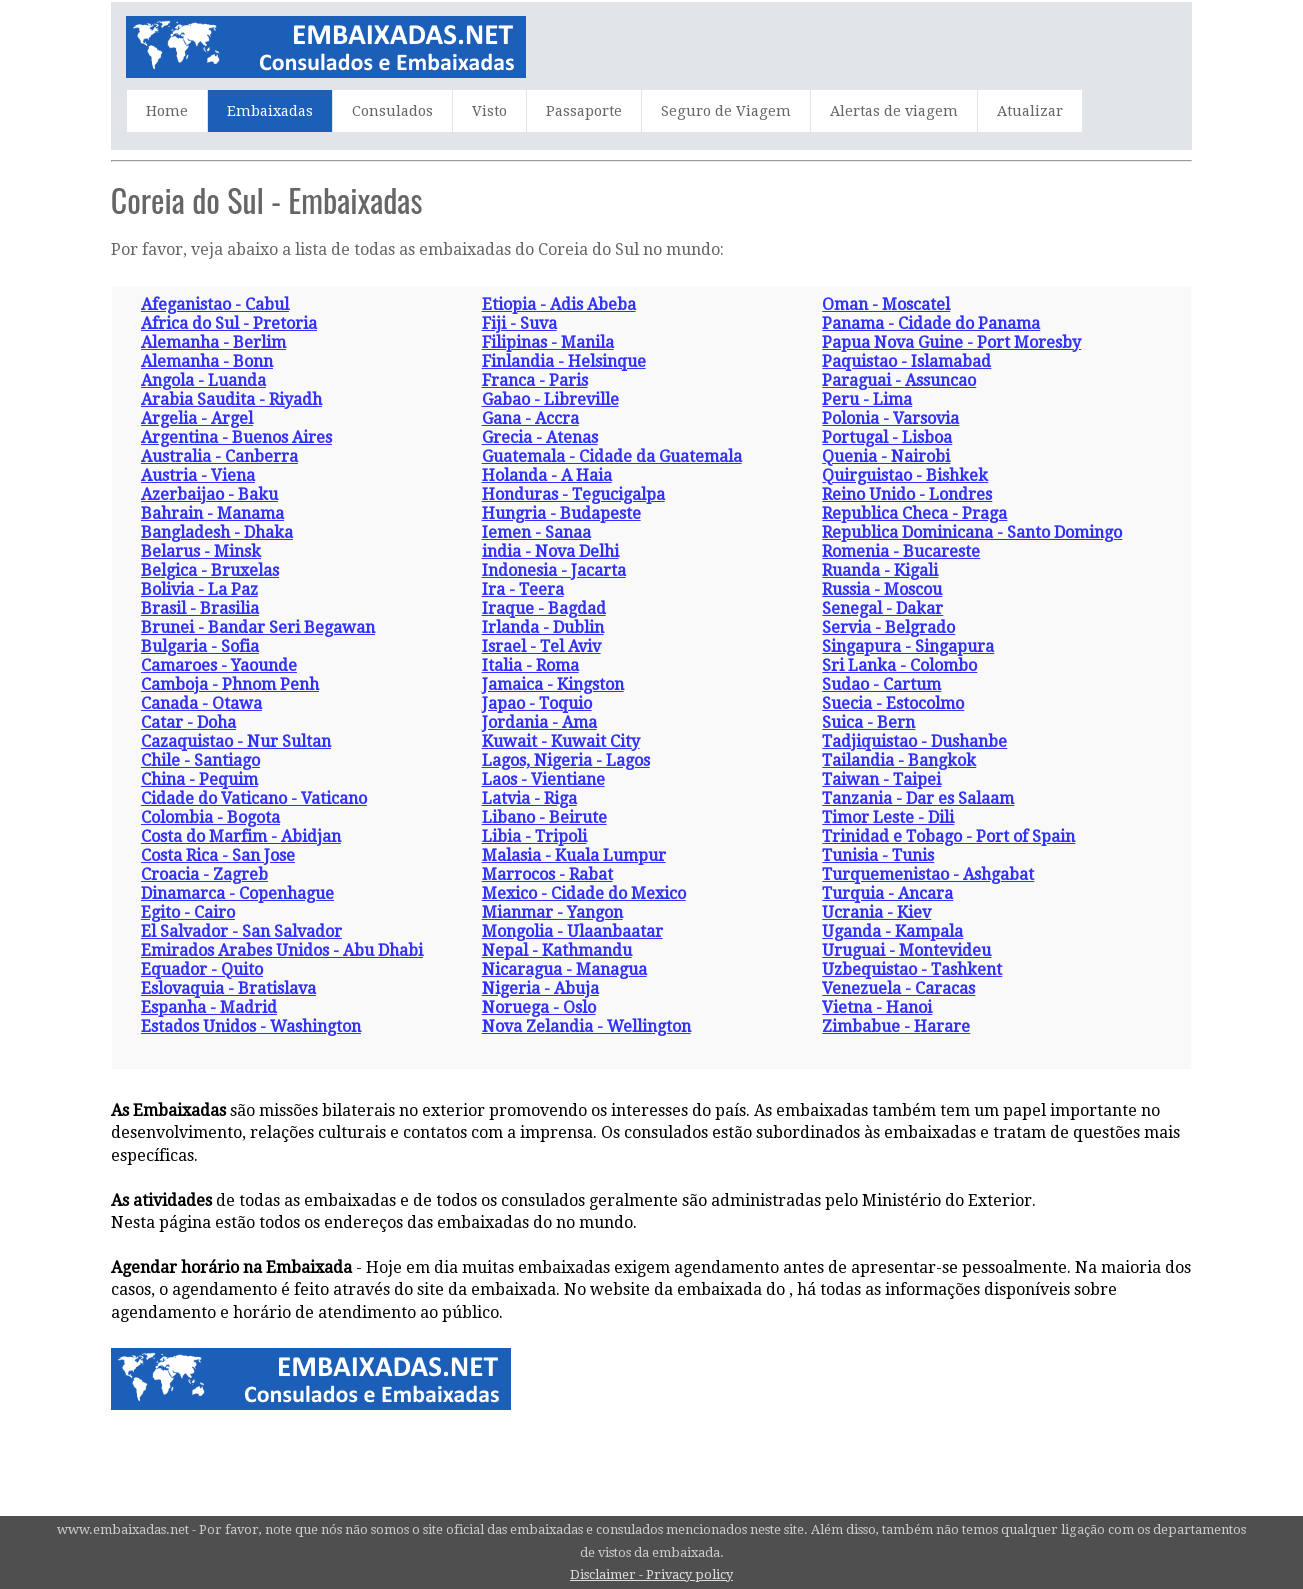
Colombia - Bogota (210, 817)
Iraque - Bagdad (544, 608)
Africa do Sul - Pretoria (229, 323)
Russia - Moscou (882, 589)
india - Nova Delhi (550, 551)
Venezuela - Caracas (898, 988)
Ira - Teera (523, 589)
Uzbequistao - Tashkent (912, 969)
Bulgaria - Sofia (200, 646)
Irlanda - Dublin (543, 627)
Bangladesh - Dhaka (217, 532)
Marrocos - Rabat (547, 874)
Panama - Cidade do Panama (931, 323)
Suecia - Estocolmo (893, 703)
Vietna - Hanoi (877, 1007)
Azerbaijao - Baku (209, 494)
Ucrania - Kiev (876, 912)
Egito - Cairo (188, 912)
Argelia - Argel (197, 418)
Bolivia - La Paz (199, 589)
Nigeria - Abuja (540, 988)
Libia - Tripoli (534, 836)
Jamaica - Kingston (553, 684)
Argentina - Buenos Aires (236, 437)
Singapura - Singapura (908, 646)
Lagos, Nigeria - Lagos (566, 760)
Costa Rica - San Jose (218, 855)
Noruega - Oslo (539, 1007)
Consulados (392, 111)
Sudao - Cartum (881, 684)
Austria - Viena (198, 475)
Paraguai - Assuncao (899, 380)
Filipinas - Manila (548, 342)
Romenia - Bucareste (901, 551)
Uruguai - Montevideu (906, 950)
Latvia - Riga (529, 798)
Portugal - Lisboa (887, 437)
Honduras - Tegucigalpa (573, 494)
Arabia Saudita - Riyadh (231, 399)
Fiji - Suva (519, 323)
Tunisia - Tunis (878, 855)
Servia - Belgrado (888, 627)
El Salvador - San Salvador (241, 931)
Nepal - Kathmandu (557, 950)
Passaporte (584, 111)
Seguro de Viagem (726, 111)
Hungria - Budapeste (561, 513)
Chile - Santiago (200, 760)
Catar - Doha (188, 722)
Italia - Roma (530, 665)
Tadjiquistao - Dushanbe (914, 741)
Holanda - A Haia (547, 475)
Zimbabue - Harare (896, 1026)
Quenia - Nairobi (886, 456)
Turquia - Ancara (887, 893)
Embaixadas (270, 111)
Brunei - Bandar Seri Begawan (258, 627)
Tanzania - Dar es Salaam (918, 798)
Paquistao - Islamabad (906, 361)
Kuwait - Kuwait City (561, 741)
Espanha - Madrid (209, 1007)
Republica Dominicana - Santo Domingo (972, 532)
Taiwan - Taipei (881, 779)
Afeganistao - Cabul (215, 304)
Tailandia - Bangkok (899, 760)
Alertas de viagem (894, 111)
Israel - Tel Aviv (541, 646)
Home (167, 111)
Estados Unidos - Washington (251, 1026)
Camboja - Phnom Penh (230, 684)
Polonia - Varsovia (890, 418)
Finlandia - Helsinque (564, 361)
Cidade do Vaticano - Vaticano (254, 798)
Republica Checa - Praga (914, 513)
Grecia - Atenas (540, 437)
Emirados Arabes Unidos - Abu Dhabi (282, 950)
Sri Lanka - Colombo (899, 665)
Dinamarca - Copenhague (237, 893)
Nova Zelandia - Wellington (586, 1026)
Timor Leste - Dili (888, 817)
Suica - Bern (868, 722)
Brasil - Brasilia (200, 608)
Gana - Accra (530, 418)
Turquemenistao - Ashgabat (928, 874)
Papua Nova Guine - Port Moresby (951, 342)
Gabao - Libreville (550, 399)
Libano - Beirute (544, 817)
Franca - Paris (535, 380)
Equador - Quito (202, 969)
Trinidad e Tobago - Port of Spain (948, 836)
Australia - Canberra (219, 456)
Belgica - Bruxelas (210, 570)
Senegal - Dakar (882, 608)
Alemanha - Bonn (207, 361)
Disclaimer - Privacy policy (651, 1574)
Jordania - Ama (539, 722)
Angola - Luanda (203, 380)
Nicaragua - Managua (564, 969)
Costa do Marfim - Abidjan (241, 836)
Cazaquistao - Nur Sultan (236, 741)
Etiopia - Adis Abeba (559, 304)
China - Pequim (199, 779)
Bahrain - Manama (212, 513)
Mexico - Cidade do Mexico (584, 893)
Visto (489, 111)
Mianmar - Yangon (552, 912)
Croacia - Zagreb (204, 874)
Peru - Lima (867, 399)
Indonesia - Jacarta (554, 570)
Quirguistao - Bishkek (905, 475)
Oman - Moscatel (886, 304)
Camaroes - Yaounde (219, 665)
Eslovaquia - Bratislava (228, 988)
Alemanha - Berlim (213, 342)
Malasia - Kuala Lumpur (574, 855)
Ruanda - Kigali (880, 570)
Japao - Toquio (537, 703)
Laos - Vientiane (543, 779)
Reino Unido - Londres (907, 494)
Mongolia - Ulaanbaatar (572, 931)
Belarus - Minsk (201, 551)
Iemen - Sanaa (536, 532)
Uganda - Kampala (892, 931)
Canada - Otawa (201, 703)
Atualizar (1030, 111)
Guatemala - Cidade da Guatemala (612, 456)
